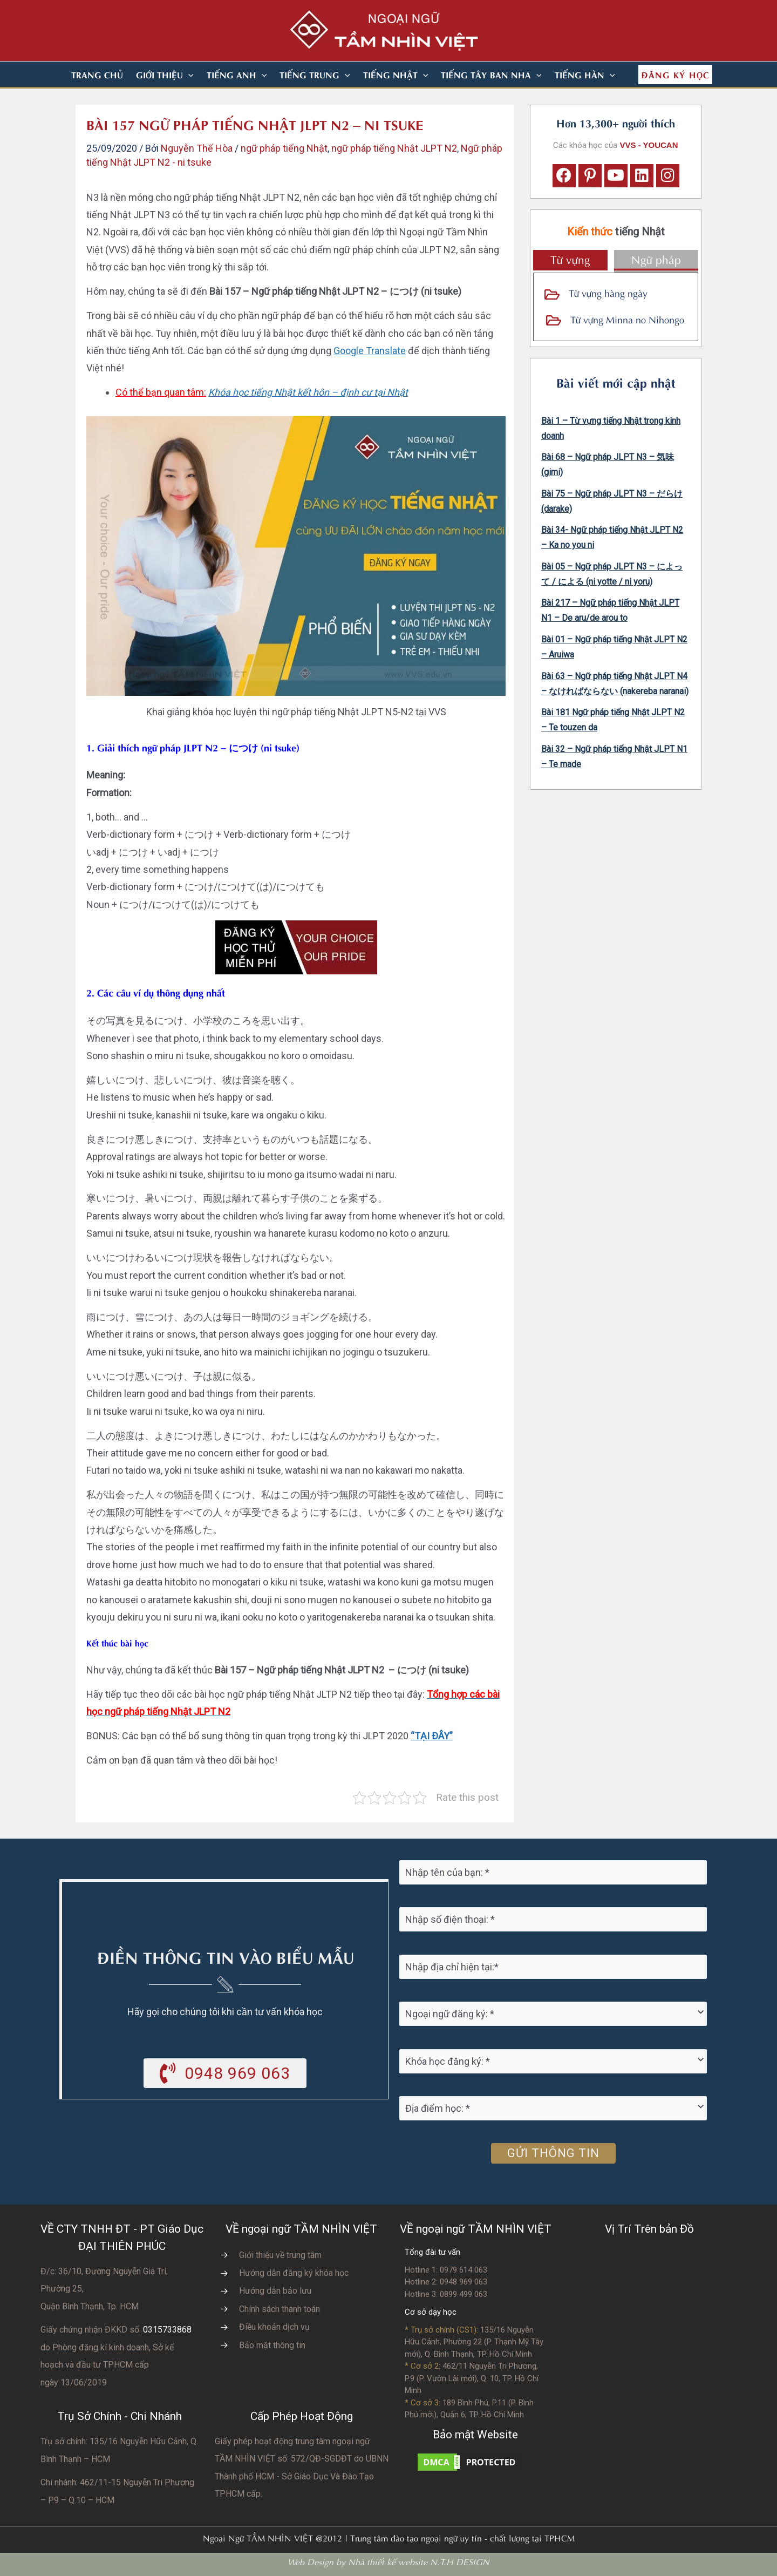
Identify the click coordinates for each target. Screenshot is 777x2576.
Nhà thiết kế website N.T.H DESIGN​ (418, 2561)
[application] (188, 74)
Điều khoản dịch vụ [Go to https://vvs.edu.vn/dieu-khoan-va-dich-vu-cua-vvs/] (274, 2327)
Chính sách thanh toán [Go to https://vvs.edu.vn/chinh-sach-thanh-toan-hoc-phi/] (279, 2309)
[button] (165, 74)
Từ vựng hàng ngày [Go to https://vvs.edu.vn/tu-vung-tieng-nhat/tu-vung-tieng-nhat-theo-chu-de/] (608, 292)
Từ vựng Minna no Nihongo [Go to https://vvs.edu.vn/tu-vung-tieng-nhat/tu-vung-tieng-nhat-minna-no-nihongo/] (627, 318)
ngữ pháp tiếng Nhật (284, 148)
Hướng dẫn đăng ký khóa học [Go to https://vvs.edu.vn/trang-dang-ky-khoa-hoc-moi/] (294, 2273)
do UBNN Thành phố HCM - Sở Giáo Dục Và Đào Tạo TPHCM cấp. (301, 2476)
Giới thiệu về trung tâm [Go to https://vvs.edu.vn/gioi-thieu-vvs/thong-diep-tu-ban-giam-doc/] (280, 2255)
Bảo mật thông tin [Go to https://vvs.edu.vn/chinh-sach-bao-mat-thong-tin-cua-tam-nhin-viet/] (272, 2345)
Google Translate (369, 350)
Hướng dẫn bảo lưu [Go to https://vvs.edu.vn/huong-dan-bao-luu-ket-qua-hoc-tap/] (275, 2291)
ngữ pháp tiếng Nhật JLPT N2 (394, 148)
